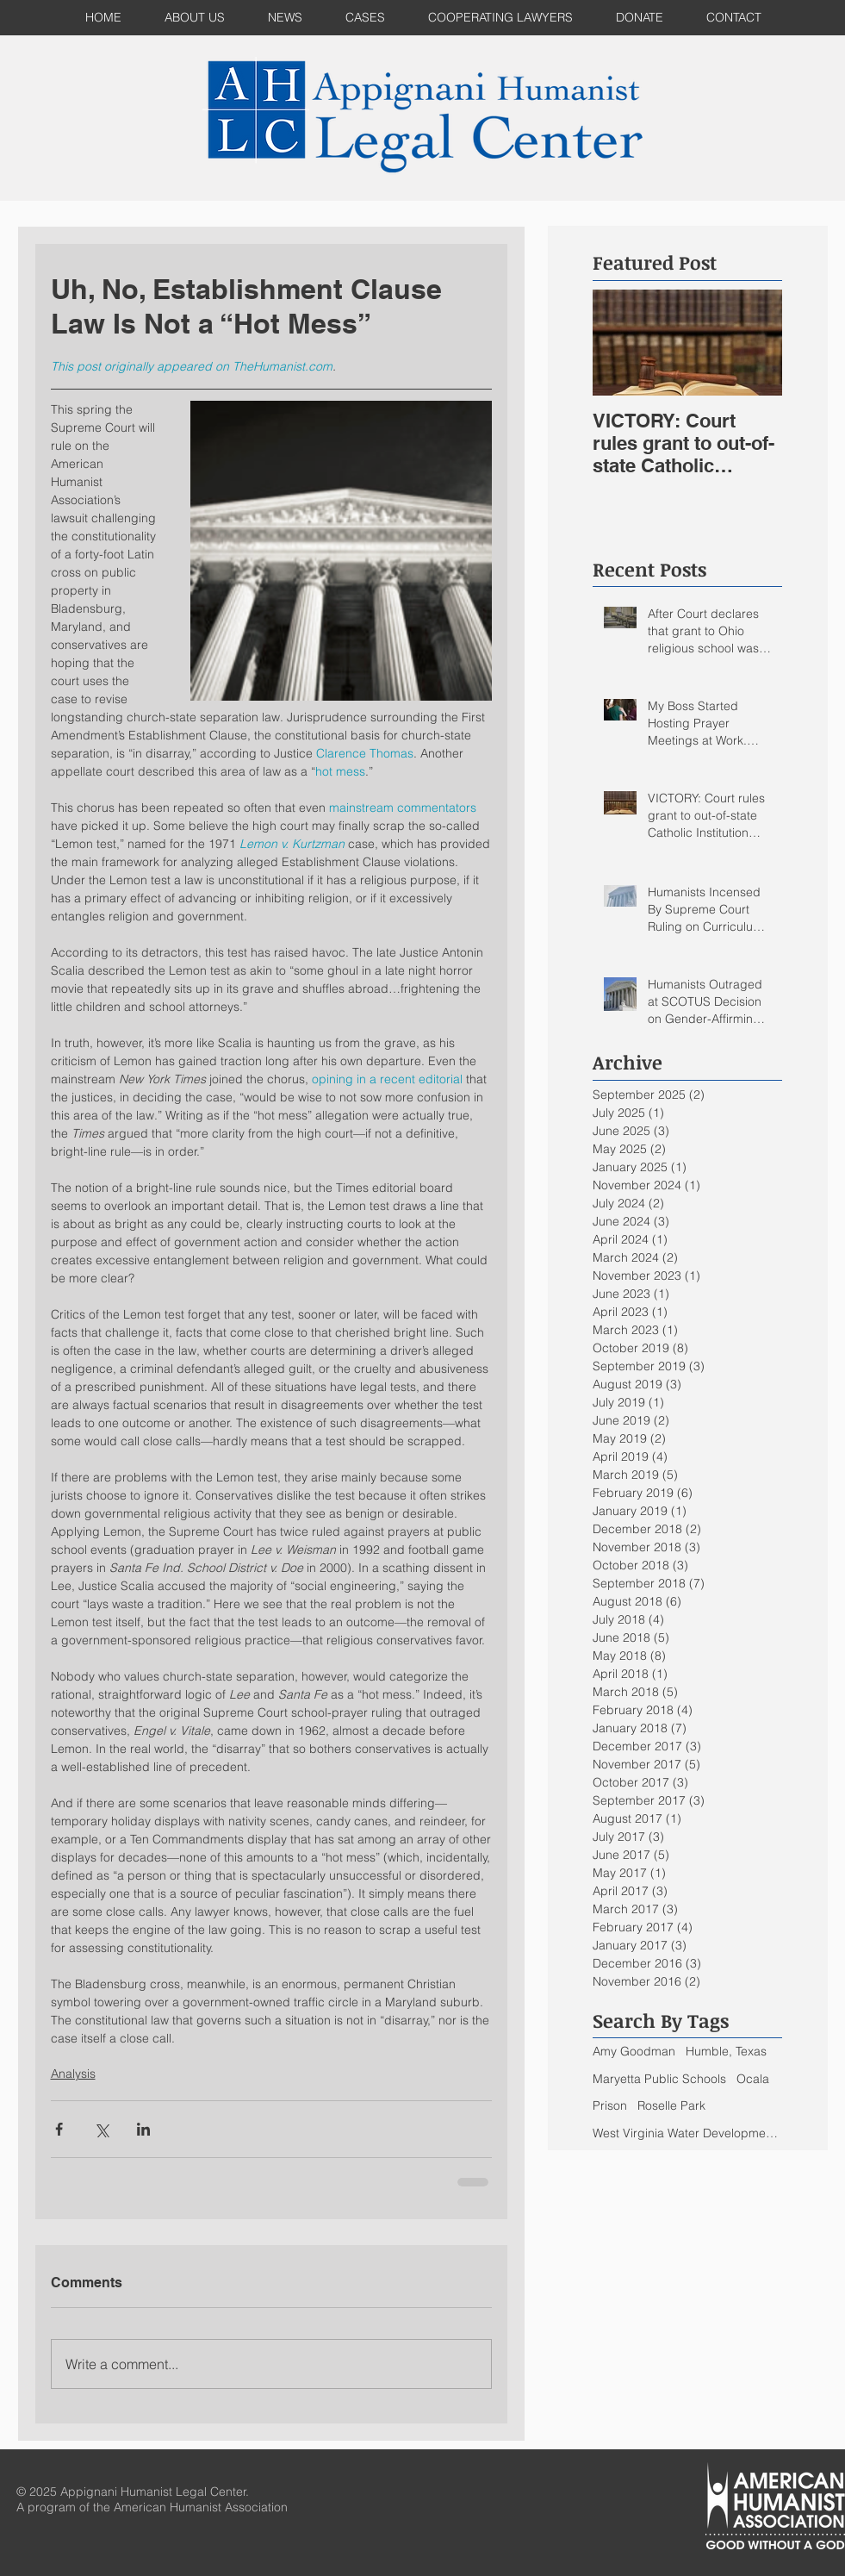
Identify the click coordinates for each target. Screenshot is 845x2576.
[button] (365, 17)
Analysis (73, 2073)
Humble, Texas (726, 2051)
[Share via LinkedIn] (143, 2129)
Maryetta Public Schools (659, 2078)
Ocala (752, 2078)
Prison (610, 2105)
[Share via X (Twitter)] (101, 2129)
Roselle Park (671, 2105)
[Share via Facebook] (59, 2129)
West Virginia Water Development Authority (687, 2133)
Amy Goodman (634, 2051)
